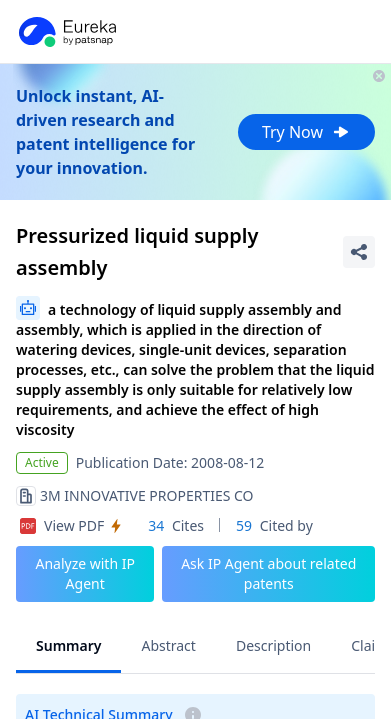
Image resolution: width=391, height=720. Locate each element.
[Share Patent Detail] (359, 252)
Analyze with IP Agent (85, 573)
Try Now (306, 132)
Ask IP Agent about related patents (268, 573)
